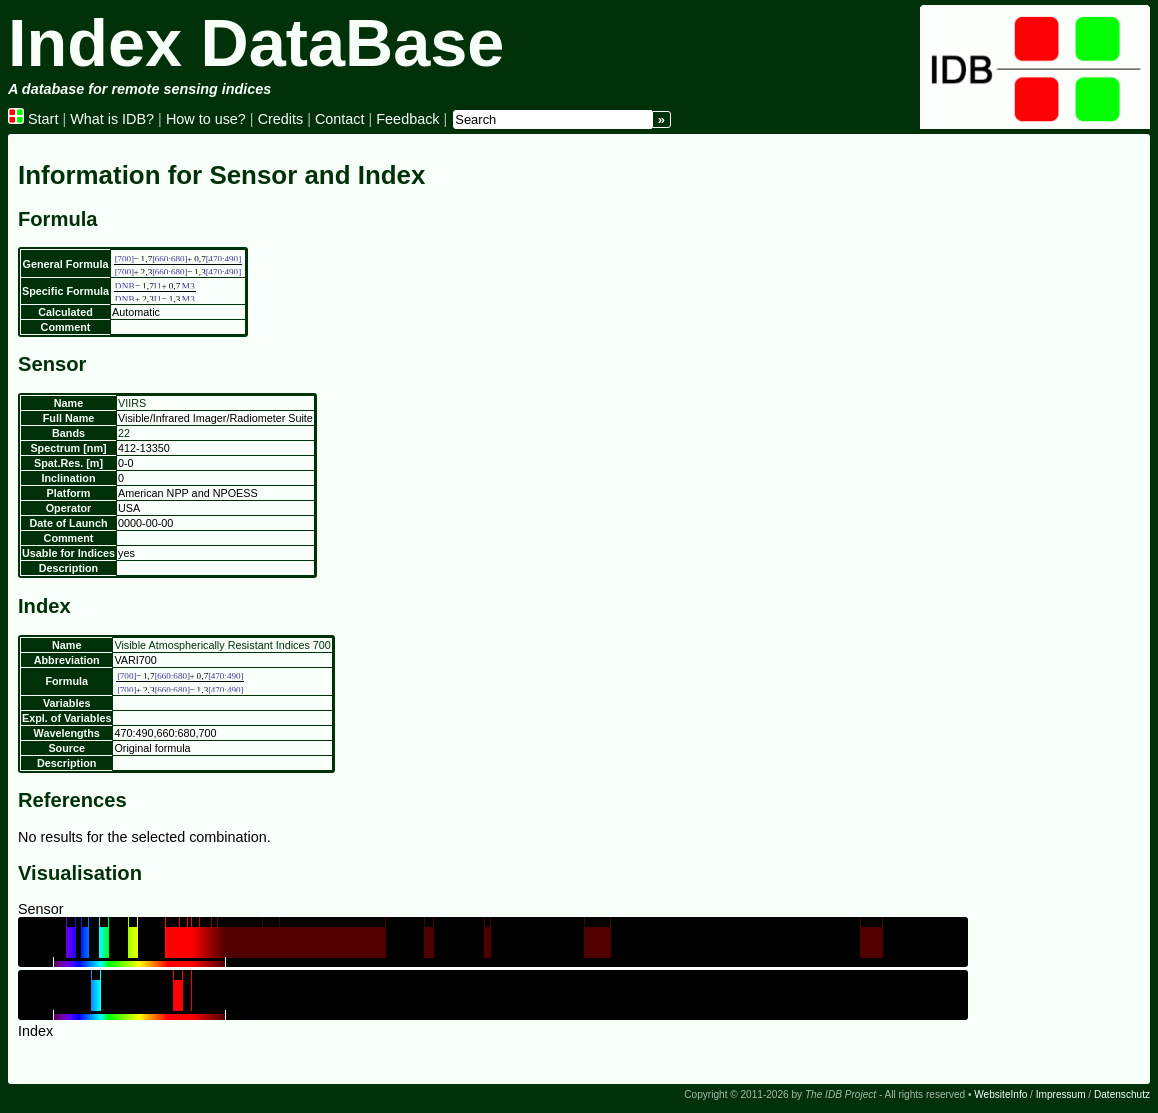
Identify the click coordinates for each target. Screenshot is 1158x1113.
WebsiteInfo (1000, 1094)
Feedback (407, 119)
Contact (340, 119)
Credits (281, 119)
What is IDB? (112, 119)
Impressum (1061, 1094)
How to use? (206, 119)
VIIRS (132, 403)
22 (124, 433)
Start (33, 119)
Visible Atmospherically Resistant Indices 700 (222, 645)
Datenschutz (1122, 1094)
